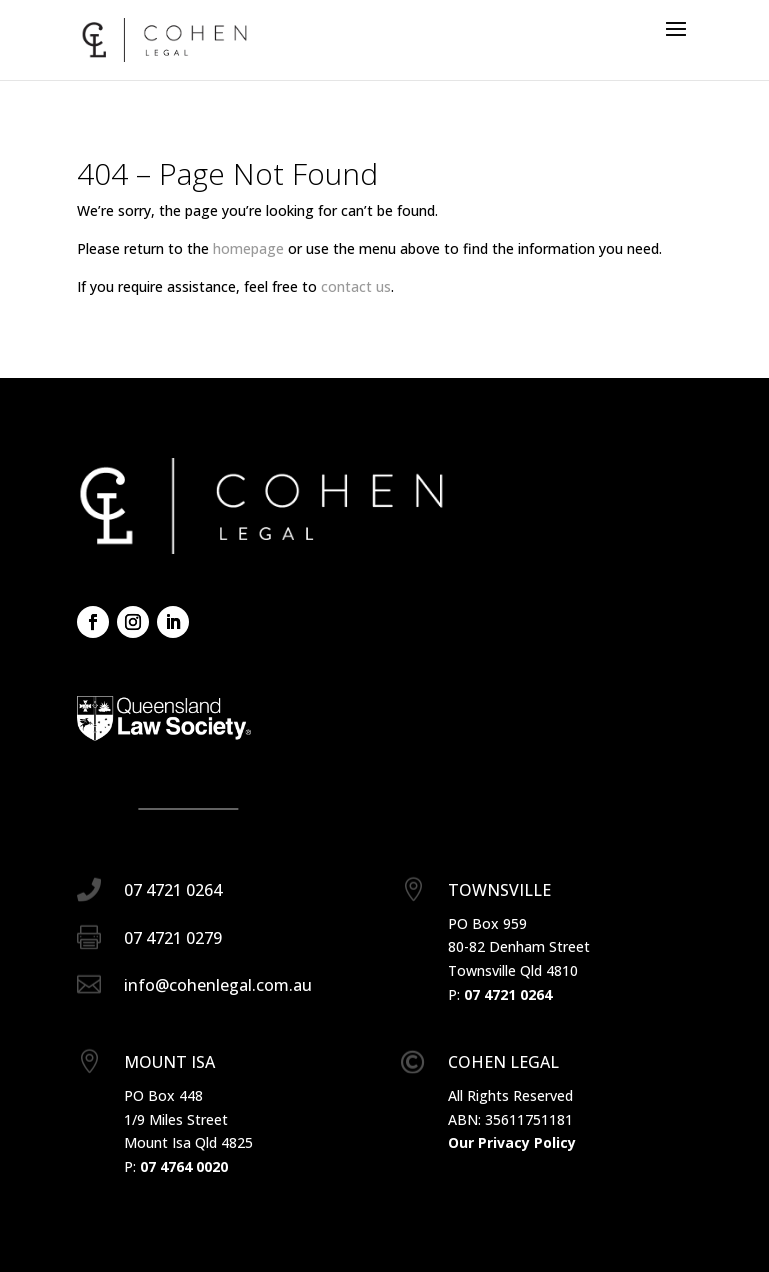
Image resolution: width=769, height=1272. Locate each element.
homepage (248, 248)
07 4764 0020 (184, 1166)
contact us (356, 286)
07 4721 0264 (508, 994)
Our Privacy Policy (512, 1142)
